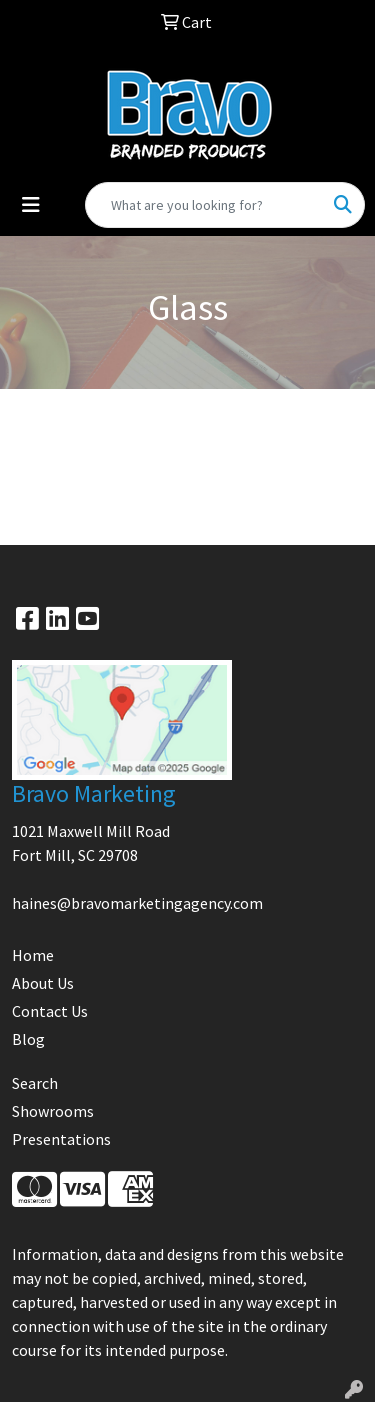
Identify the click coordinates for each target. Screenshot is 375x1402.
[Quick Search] (204, 205)
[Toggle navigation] (31, 205)
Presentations (61, 1139)
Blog (28, 1039)
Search (35, 1083)
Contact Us (50, 1011)
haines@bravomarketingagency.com (137, 903)
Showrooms (53, 1111)
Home (33, 955)
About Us (43, 983)
